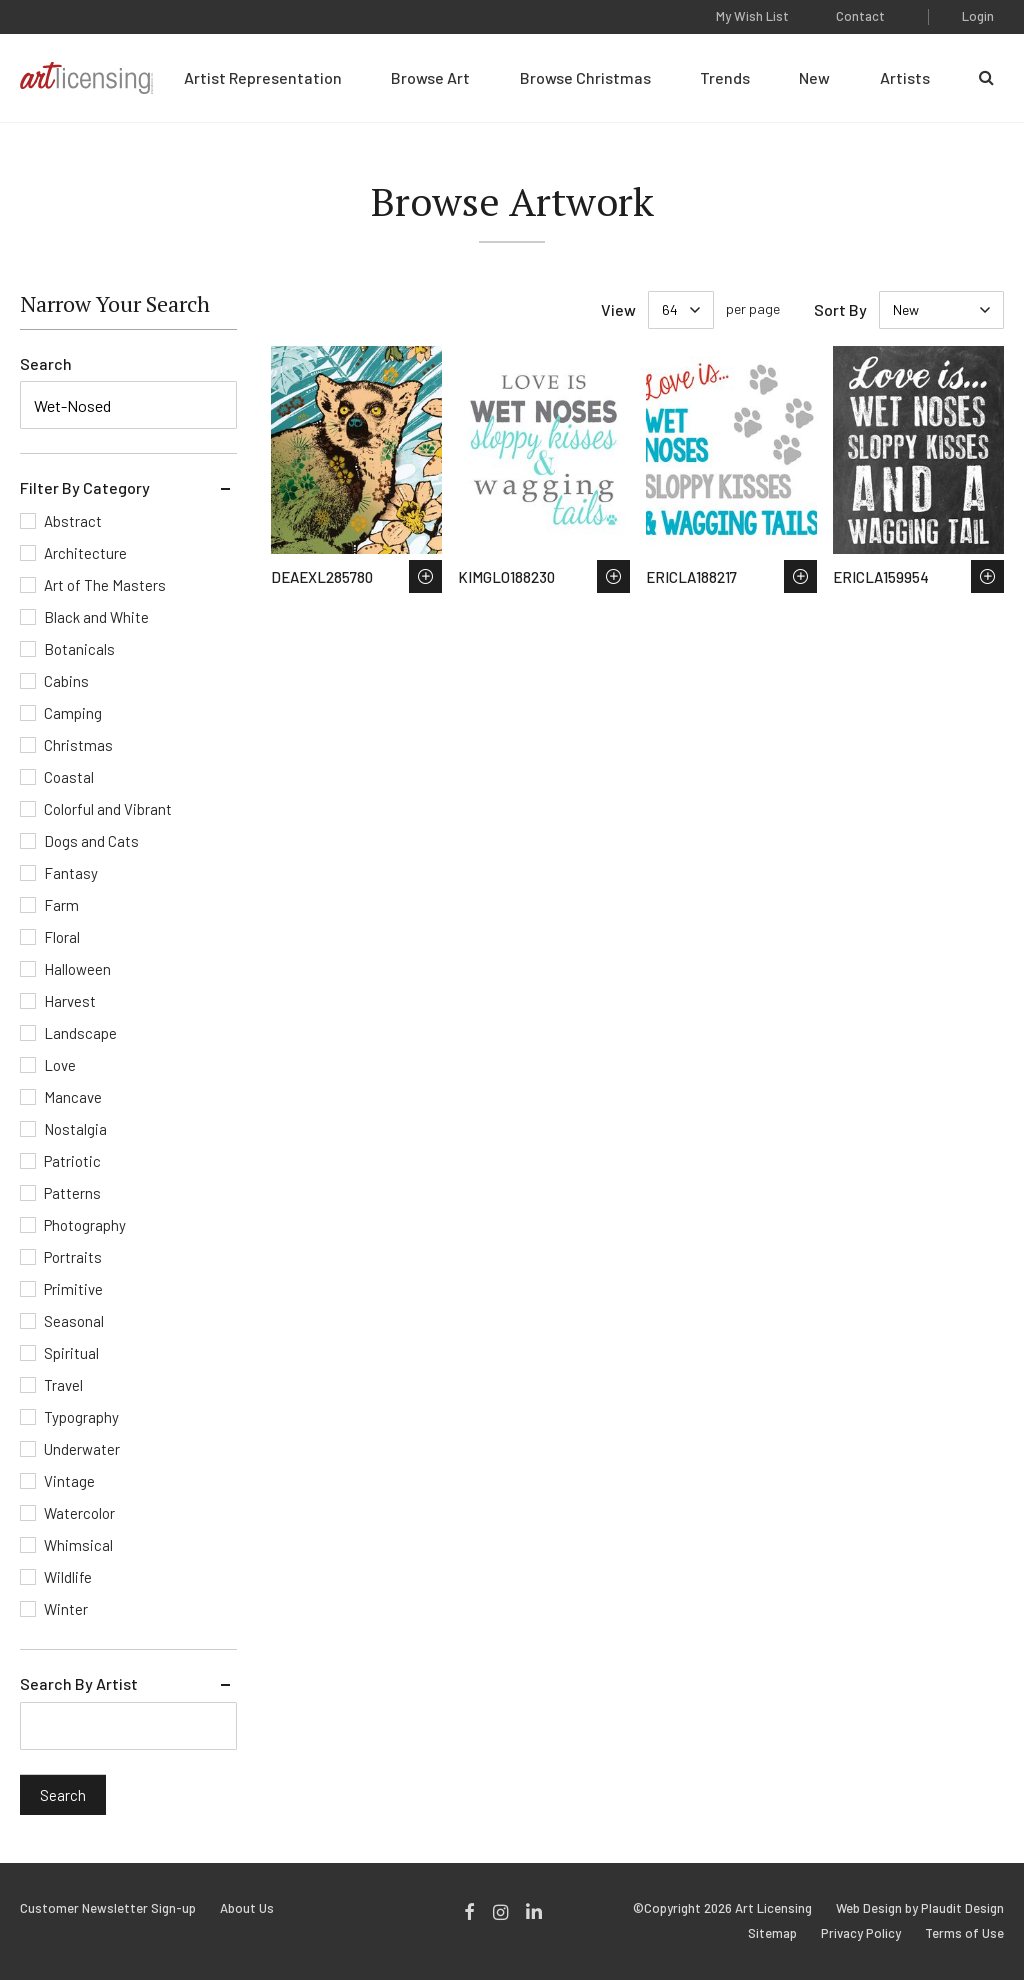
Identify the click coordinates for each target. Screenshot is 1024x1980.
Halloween (77, 969)
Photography (85, 1225)
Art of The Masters (105, 585)
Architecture (85, 553)
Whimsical (78, 1545)
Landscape (80, 1033)
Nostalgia (75, 1129)
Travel (63, 1385)
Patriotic (72, 1161)
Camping (73, 713)
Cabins (66, 681)
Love (60, 1065)
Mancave (73, 1097)
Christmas (78, 745)
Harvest (70, 1001)
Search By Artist (79, 1683)
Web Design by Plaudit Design (920, 1908)
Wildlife (68, 1577)
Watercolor (79, 1513)
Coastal (69, 777)
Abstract (73, 521)
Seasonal (74, 1321)
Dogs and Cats (91, 841)
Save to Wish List (425, 576)
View (618, 309)
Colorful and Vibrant (108, 809)
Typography (81, 1417)
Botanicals (79, 649)
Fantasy (71, 873)
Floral (62, 937)
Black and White (96, 617)
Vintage (69, 1481)
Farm (61, 905)
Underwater (82, 1449)
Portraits (73, 1257)
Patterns (72, 1193)
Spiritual (71, 1353)
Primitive (73, 1289)
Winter (66, 1609)
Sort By (840, 309)
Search (46, 363)
